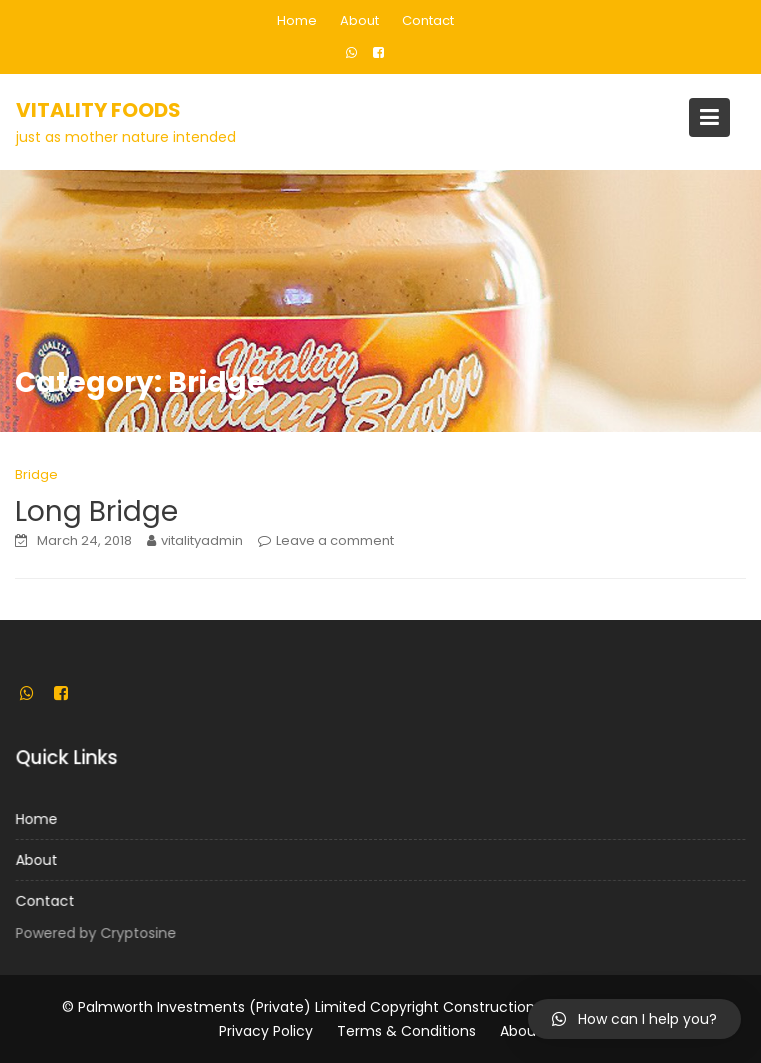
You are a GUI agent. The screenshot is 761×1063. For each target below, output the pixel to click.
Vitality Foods (98, 110)
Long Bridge (96, 511)
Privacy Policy (266, 1031)
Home (297, 20)
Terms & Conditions (406, 1031)
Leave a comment (335, 540)
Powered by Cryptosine (98, 933)
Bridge (36, 474)
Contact (428, 20)
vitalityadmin (202, 540)
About (359, 20)
